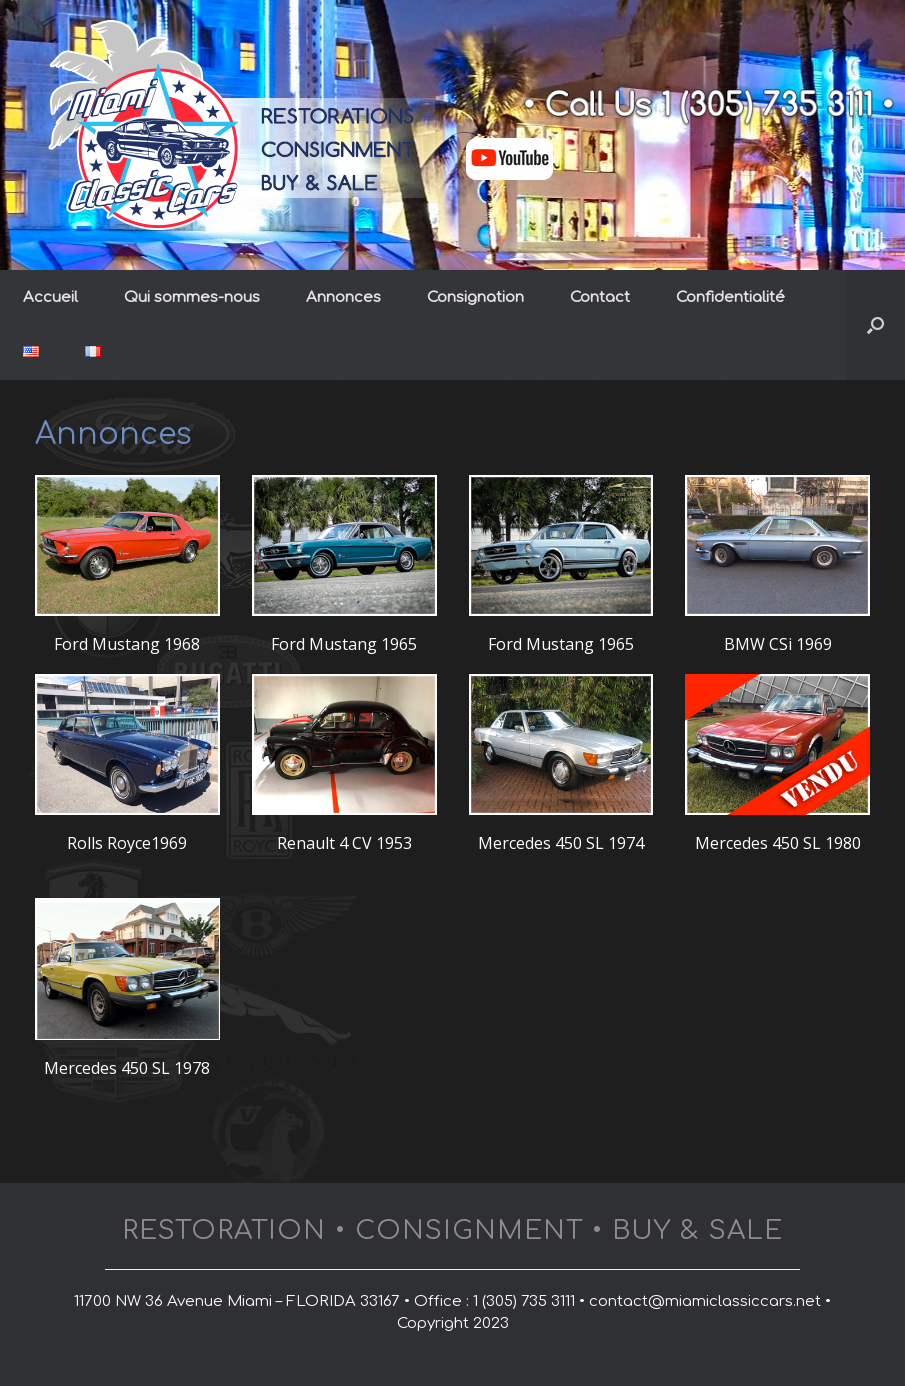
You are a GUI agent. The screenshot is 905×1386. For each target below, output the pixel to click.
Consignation (475, 297)
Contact (600, 297)
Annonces (343, 297)
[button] (875, 325)
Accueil (50, 297)
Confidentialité (730, 297)
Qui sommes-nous (192, 297)
